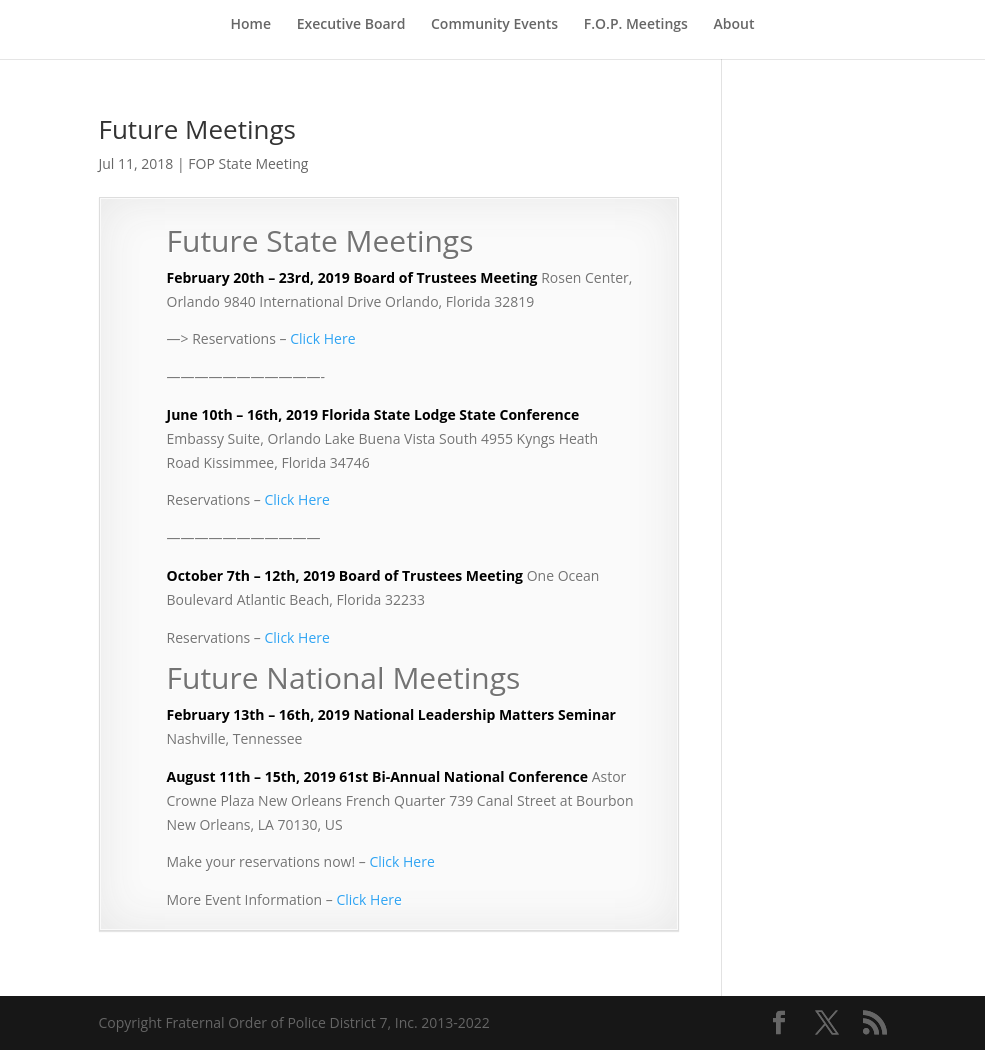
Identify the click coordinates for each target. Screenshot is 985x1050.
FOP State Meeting (248, 163)
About (734, 25)
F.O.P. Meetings (636, 25)
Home (251, 25)
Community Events (494, 25)
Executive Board (351, 25)
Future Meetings (197, 129)
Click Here (322, 338)
